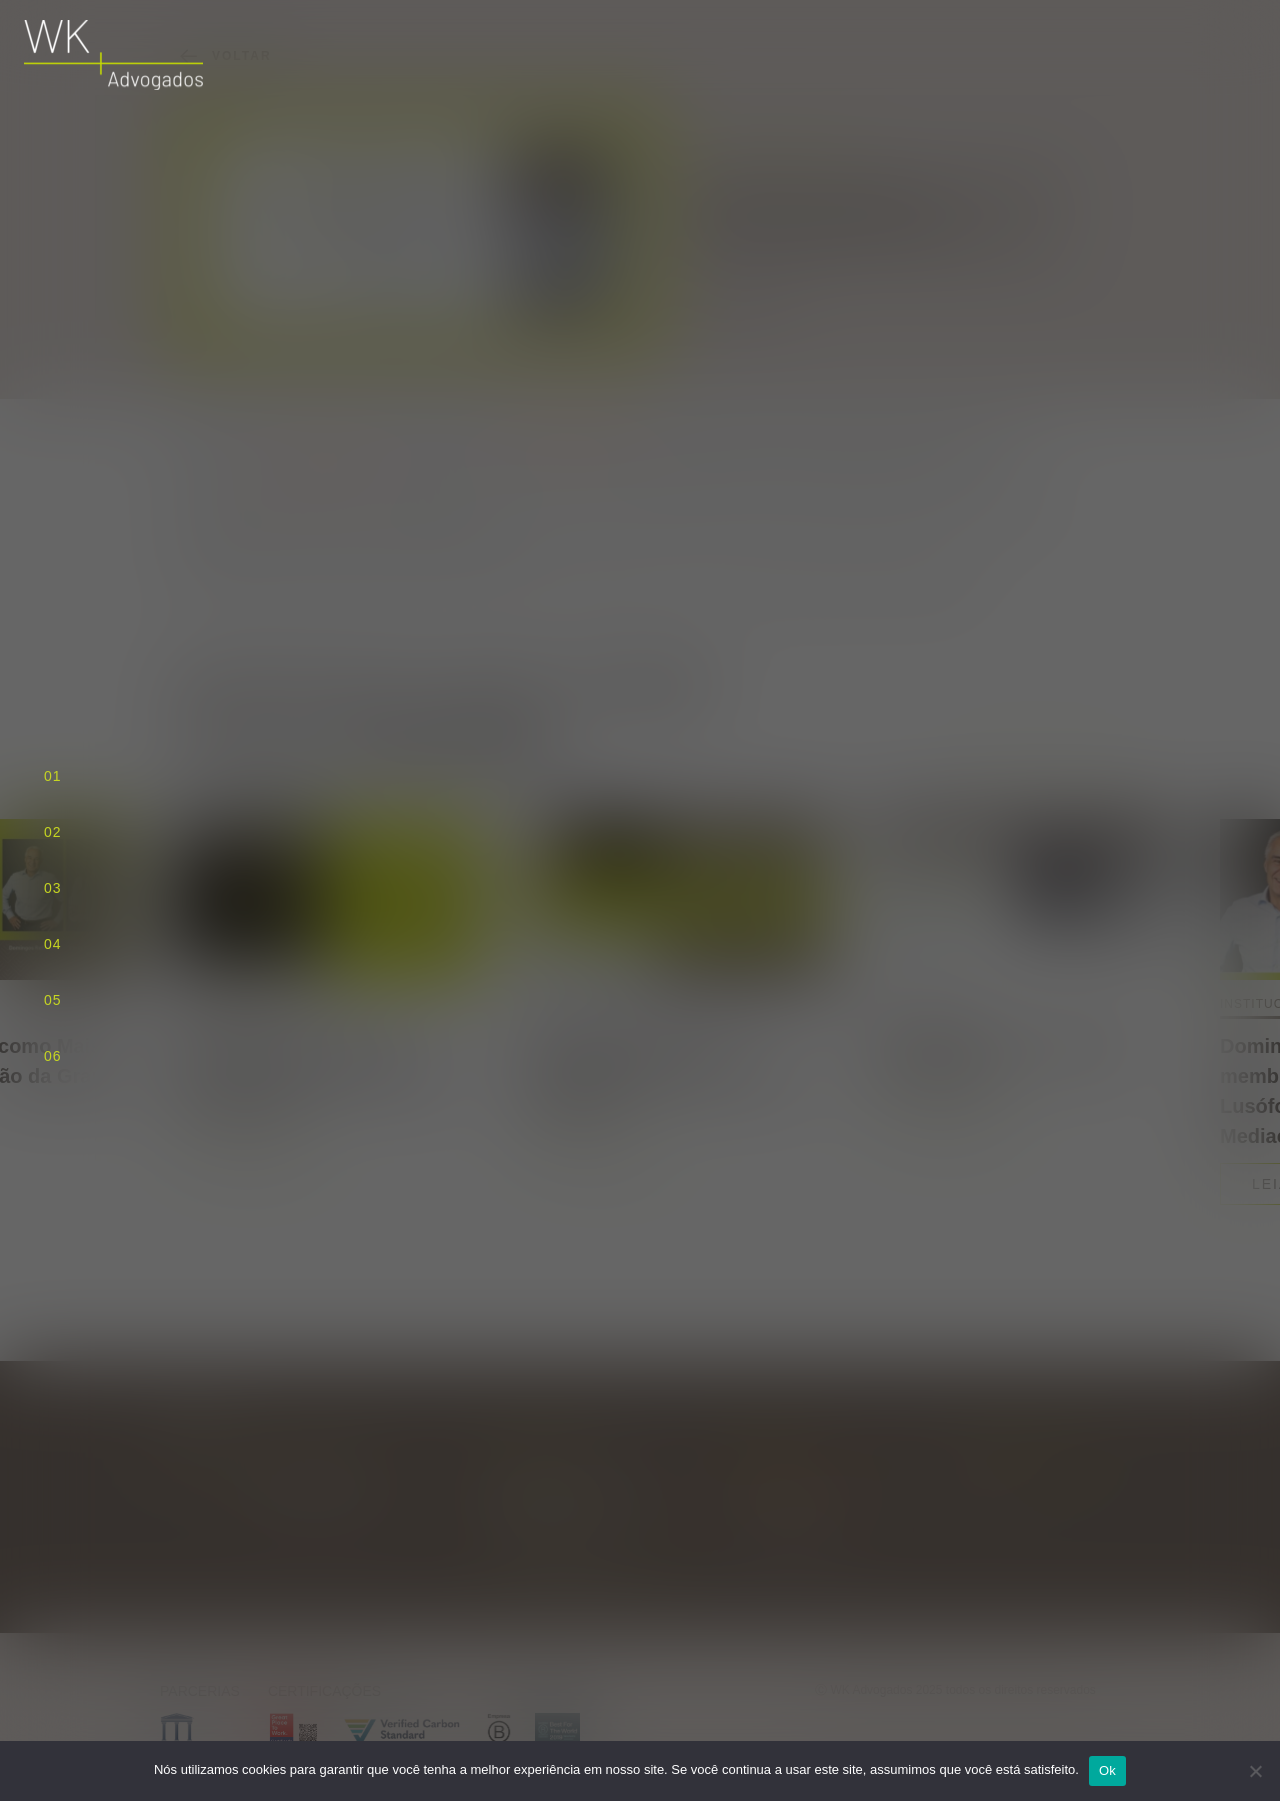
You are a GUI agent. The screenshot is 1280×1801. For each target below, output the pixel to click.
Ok (1107, 1770)
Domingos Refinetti (566, 438)
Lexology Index (324, 462)
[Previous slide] (994, 761)
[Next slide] (1082, 761)
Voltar (224, 56)
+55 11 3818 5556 (784, 1527)
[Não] (1255, 1771)
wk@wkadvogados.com (801, 1482)
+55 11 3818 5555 (784, 1504)
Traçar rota (580, 1560)
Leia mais (251, 1154)
